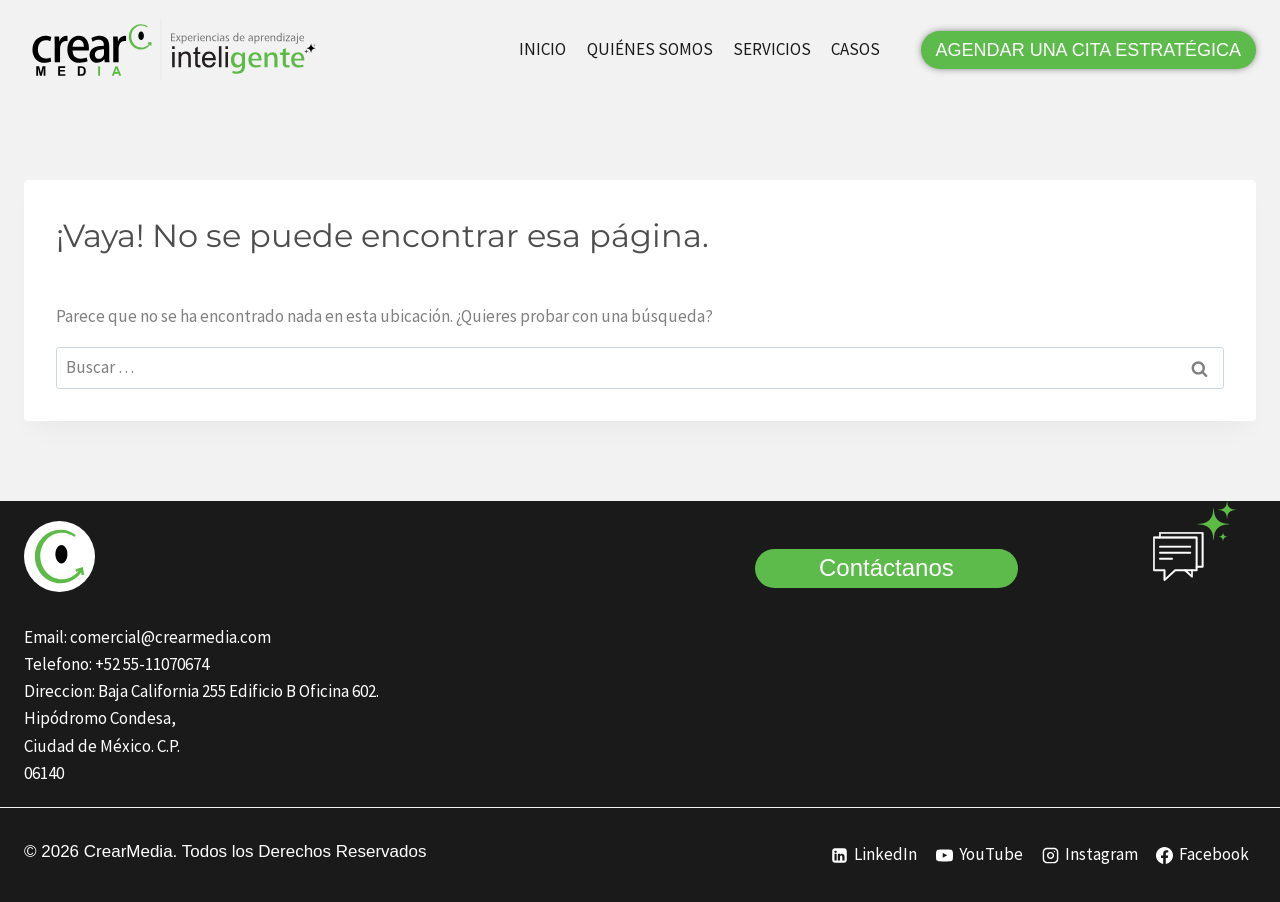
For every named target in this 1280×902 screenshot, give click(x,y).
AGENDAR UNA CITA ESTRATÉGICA (1088, 50)
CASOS (855, 49)
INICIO (542, 49)
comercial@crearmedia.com (170, 637)
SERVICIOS (772, 49)
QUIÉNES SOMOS (650, 49)
